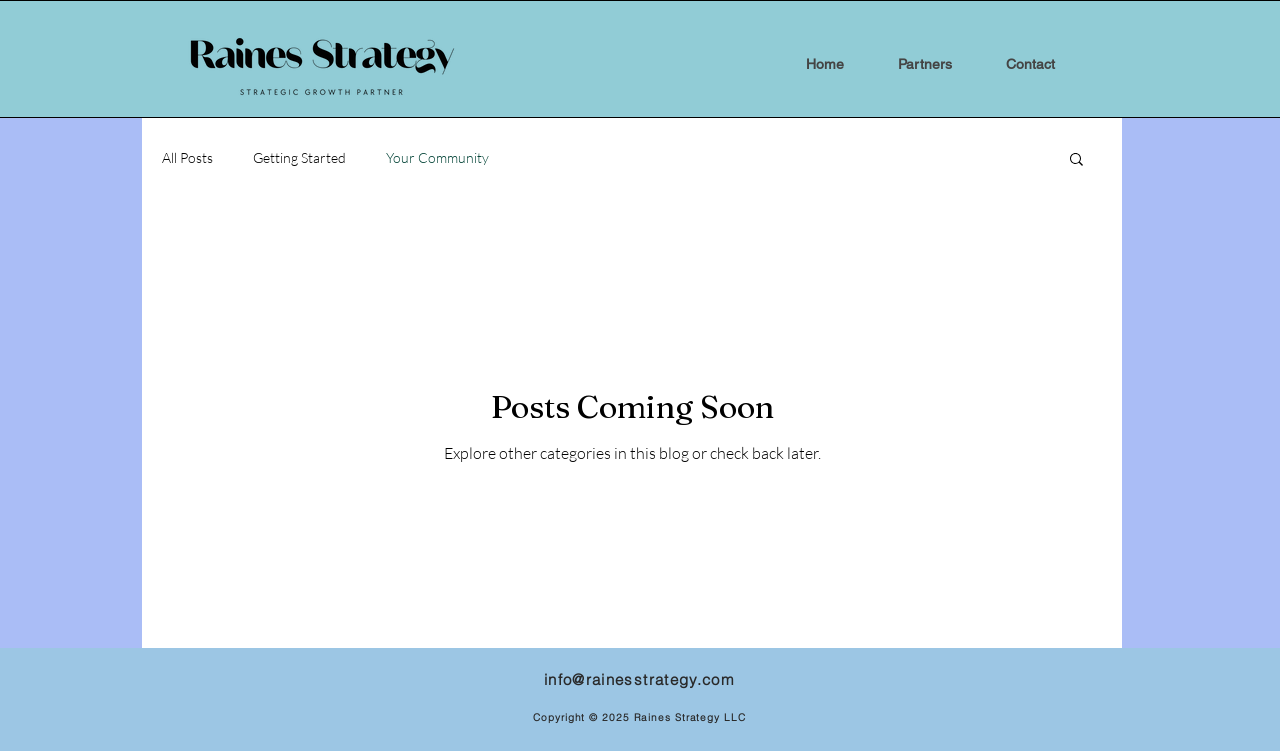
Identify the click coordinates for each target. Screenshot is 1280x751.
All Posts (187, 157)
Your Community (437, 157)
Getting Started (299, 157)
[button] (1076, 160)
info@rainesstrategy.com (639, 679)
